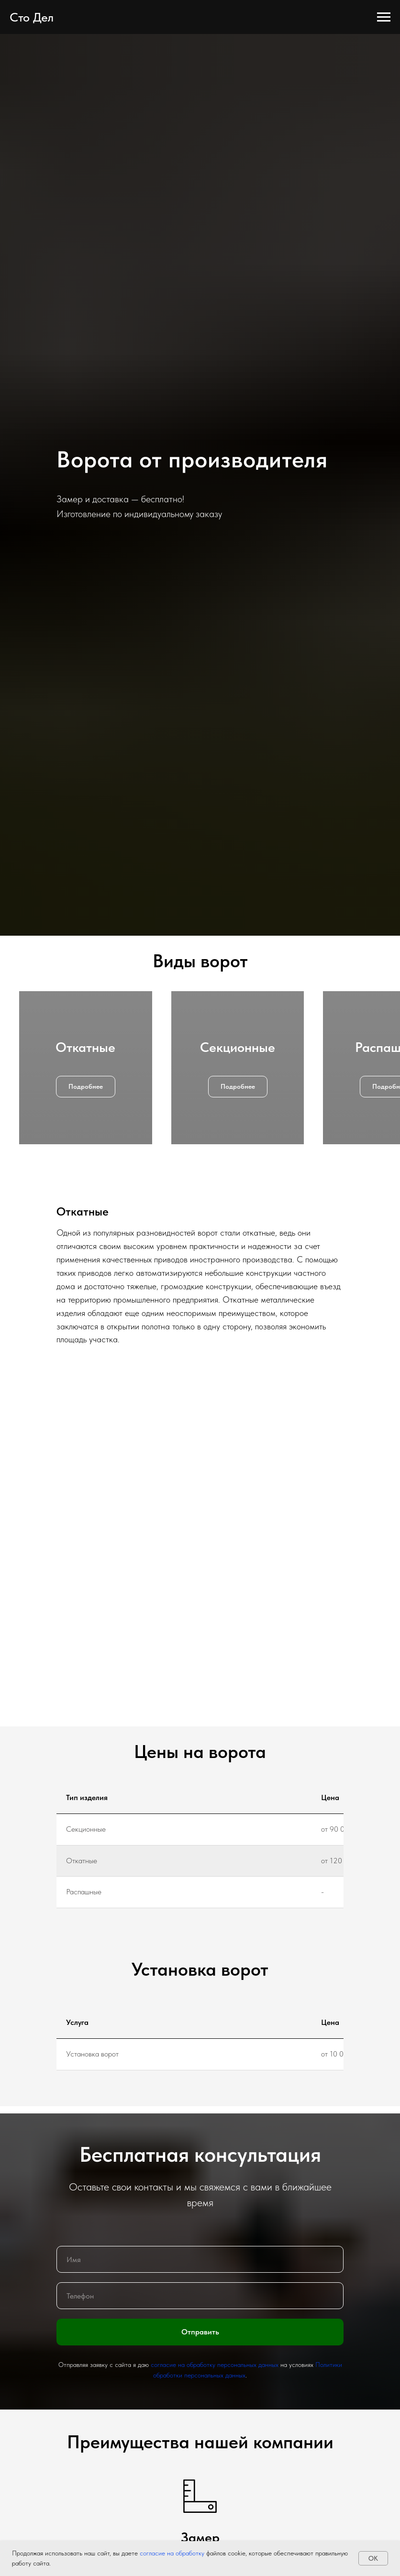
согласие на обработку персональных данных (214, 2364)
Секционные (237, 1047)
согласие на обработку (171, 2553)
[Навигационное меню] (383, 17)
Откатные (85, 1047)
